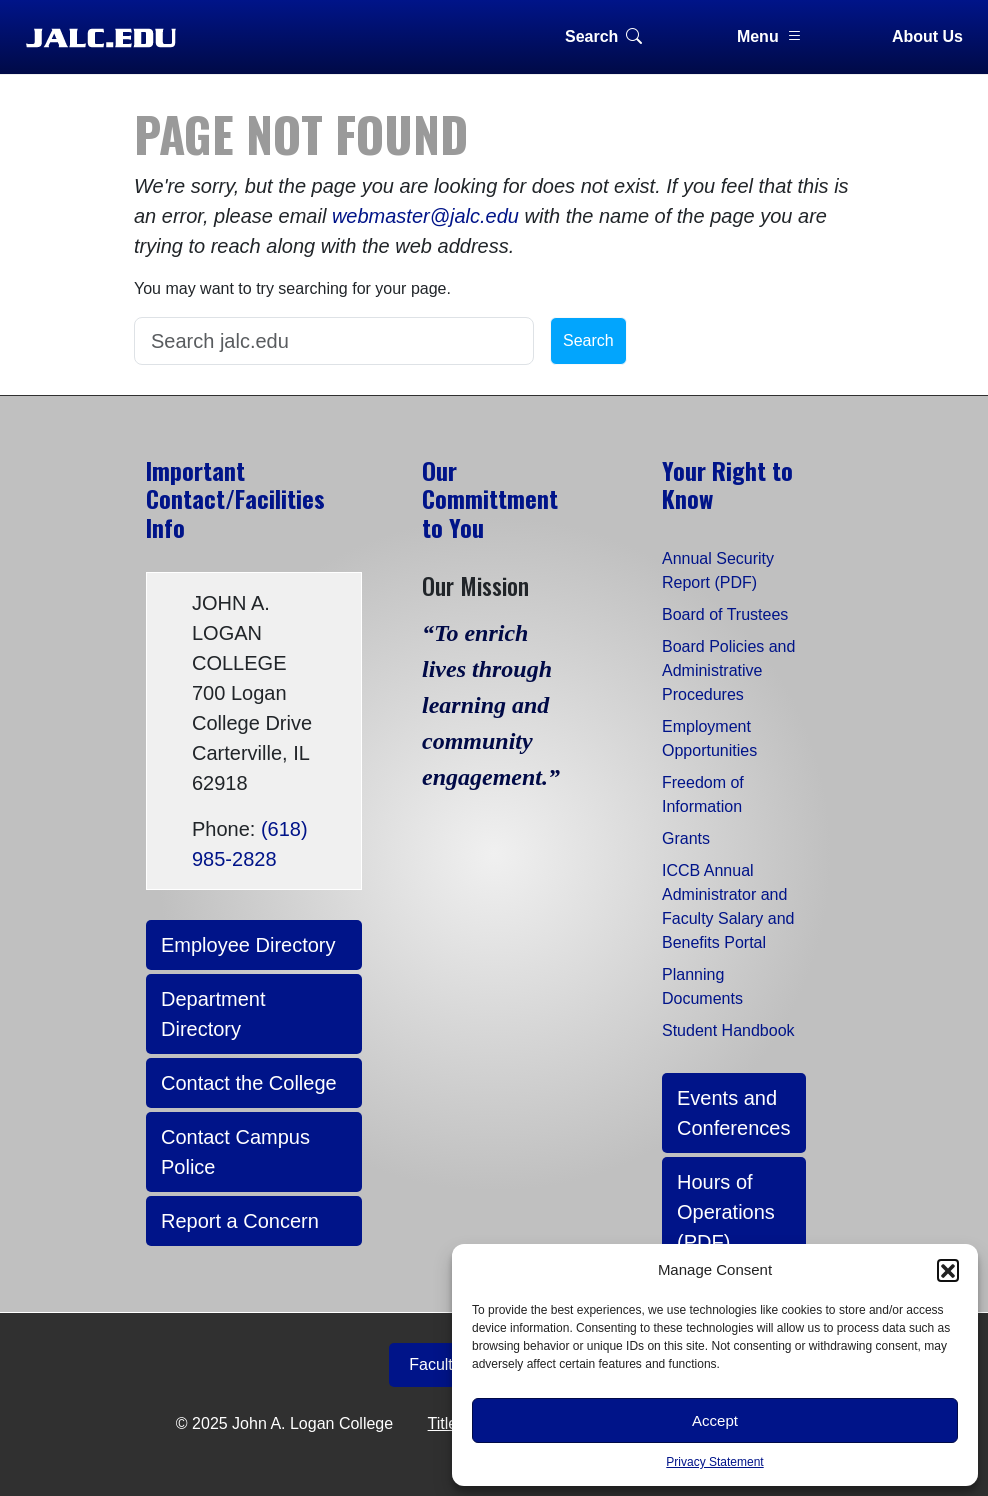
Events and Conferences (733, 1113)
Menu (770, 36)
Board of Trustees (725, 614)
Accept (715, 1420)
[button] (948, 1270)
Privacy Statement (714, 1462)
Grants (686, 838)
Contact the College (249, 1083)
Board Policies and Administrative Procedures (728, 670)
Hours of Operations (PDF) (726, 1212)
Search (603, 36)
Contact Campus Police (235, 1152)
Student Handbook (728, 1030)
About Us (927, 36)
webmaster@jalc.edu (425, 216)
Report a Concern (240, 1221)
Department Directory (213, 1014)
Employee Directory (248, 945)
